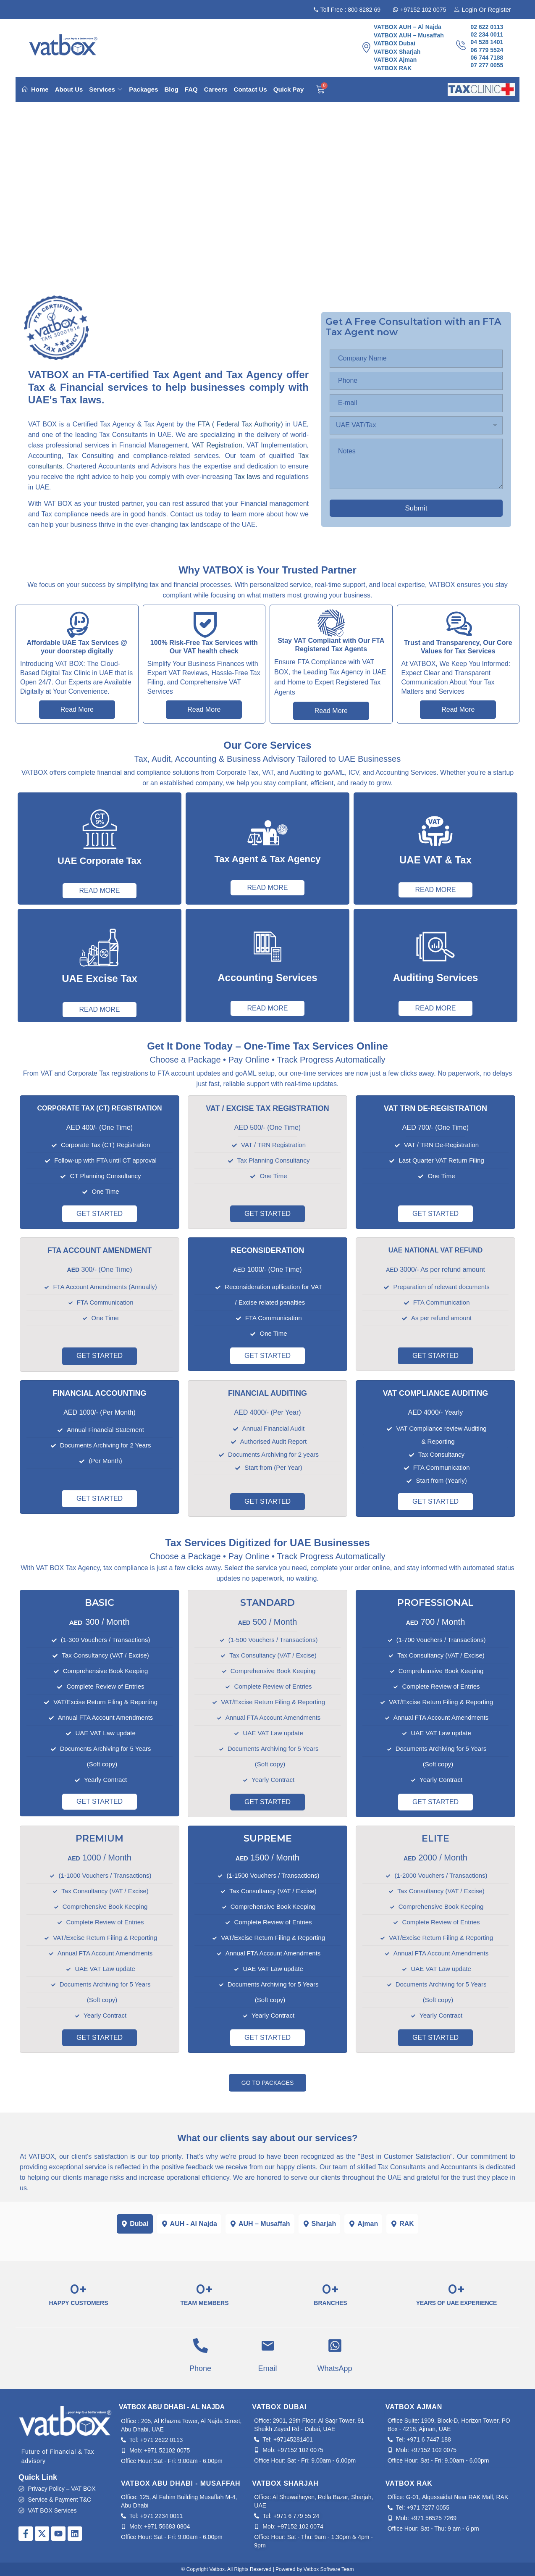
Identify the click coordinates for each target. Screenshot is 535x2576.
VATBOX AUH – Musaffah (409, 35)
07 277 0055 (486, 65)
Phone (200, 2368)
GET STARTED (99, 1213)
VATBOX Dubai (394, 43)
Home (35, 89)
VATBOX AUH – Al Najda (407, 27)
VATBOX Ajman (395, 59)
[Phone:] (416, 381)
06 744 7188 (486, 57)
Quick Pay (288, 89)
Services (106, 89)
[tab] (134, 2224)
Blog (171, 89)
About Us (69, 89)
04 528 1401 (486, 42)
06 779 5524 (486, 50)
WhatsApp (334, 2368)
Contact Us (250, 89)
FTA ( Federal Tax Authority (239, 424)
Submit (416, 508)
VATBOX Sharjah (397, 51)
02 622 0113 (486, 27)
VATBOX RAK (393, 68)
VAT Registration (215, 445)
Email (267, 2368)
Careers (216, 89)
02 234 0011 (486, 34)
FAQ (191, 89)
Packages (143, 89)
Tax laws (248, 476)
